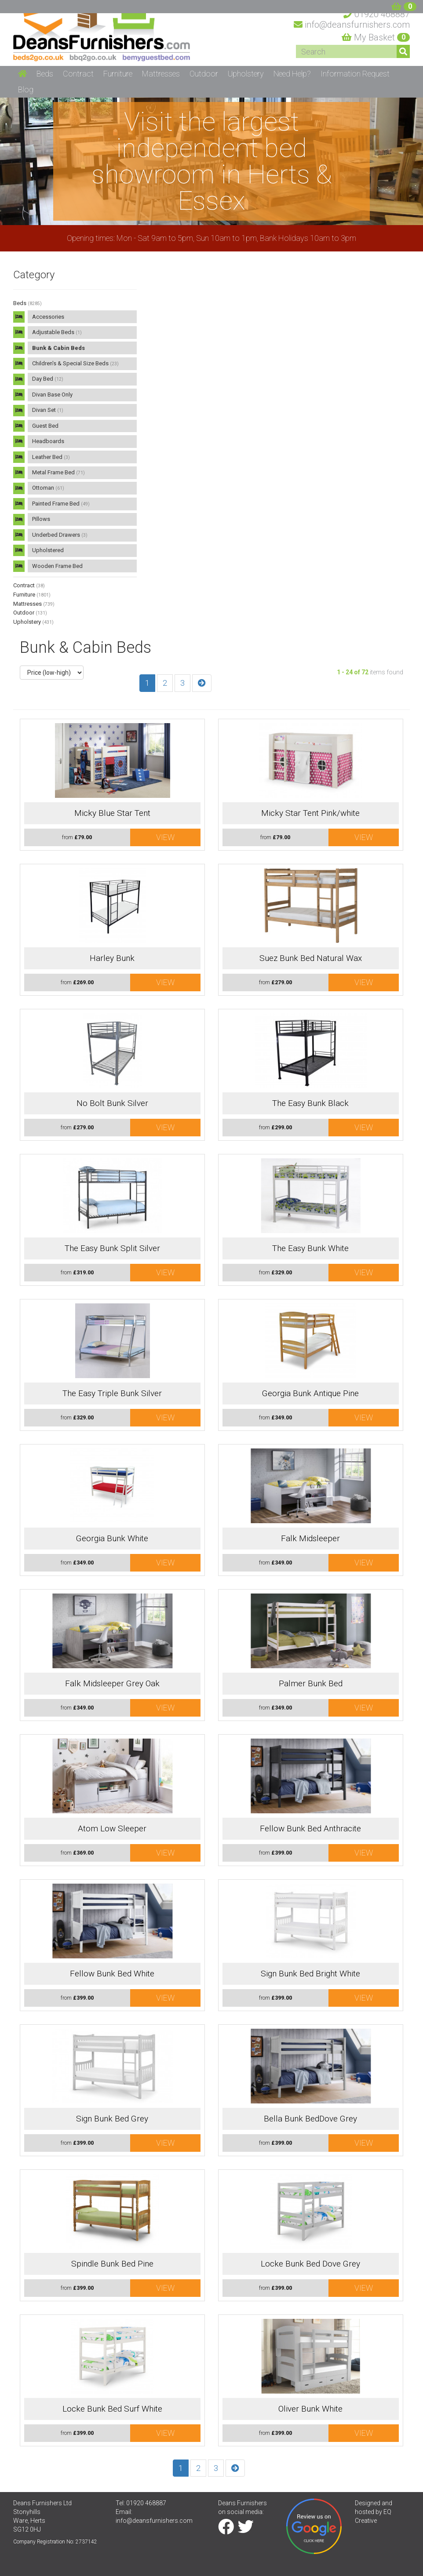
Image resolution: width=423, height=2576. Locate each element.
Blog (25, 89)
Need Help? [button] (292, 73)
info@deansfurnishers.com (154, 2520)
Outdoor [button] (204, 73)
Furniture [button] (117, 73)
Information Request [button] (355, 73)
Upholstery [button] (246, 73)
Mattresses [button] (161, 73)
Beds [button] (44, 73)
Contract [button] (78, 73)
